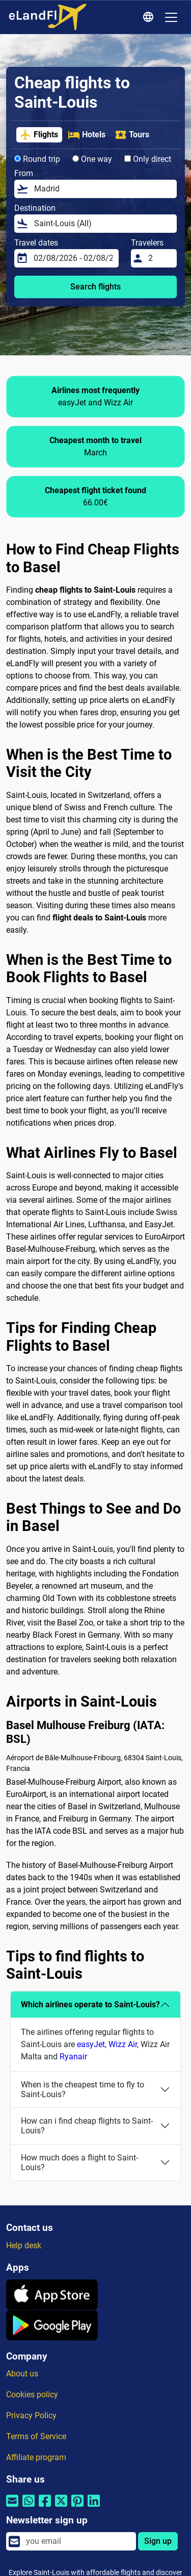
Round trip (37, 159)
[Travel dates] (73, 258)
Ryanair (73, 2056)
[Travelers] (159, 258)
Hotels (86, 135)
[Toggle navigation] (171, 17)
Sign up (158, 2541)
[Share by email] (12, 2507)
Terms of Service (36, 2436)
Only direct (147, 159)
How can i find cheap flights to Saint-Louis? (87, 2125)
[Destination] (102, 223)
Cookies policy (32, 2394)
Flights (38, 135)
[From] (102, 189)
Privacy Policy (31, 2415)
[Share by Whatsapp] (28, 2507)
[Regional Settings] (149, 17)
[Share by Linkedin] (94, 2507)
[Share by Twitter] (61, 2507)
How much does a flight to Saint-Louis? (79, 2162)
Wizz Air (122, 2044)
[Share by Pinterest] (77, 2507)
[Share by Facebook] (45, 2507)
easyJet (91, 2044)
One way (92, 159)
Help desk (23, 2245)
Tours (132, 135)
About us (22, 2373)
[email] (78, 2541)
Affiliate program (36, 2457)
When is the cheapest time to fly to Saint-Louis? (82, 2089)
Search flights (95, 286)
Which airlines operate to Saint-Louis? (90, 2004)
